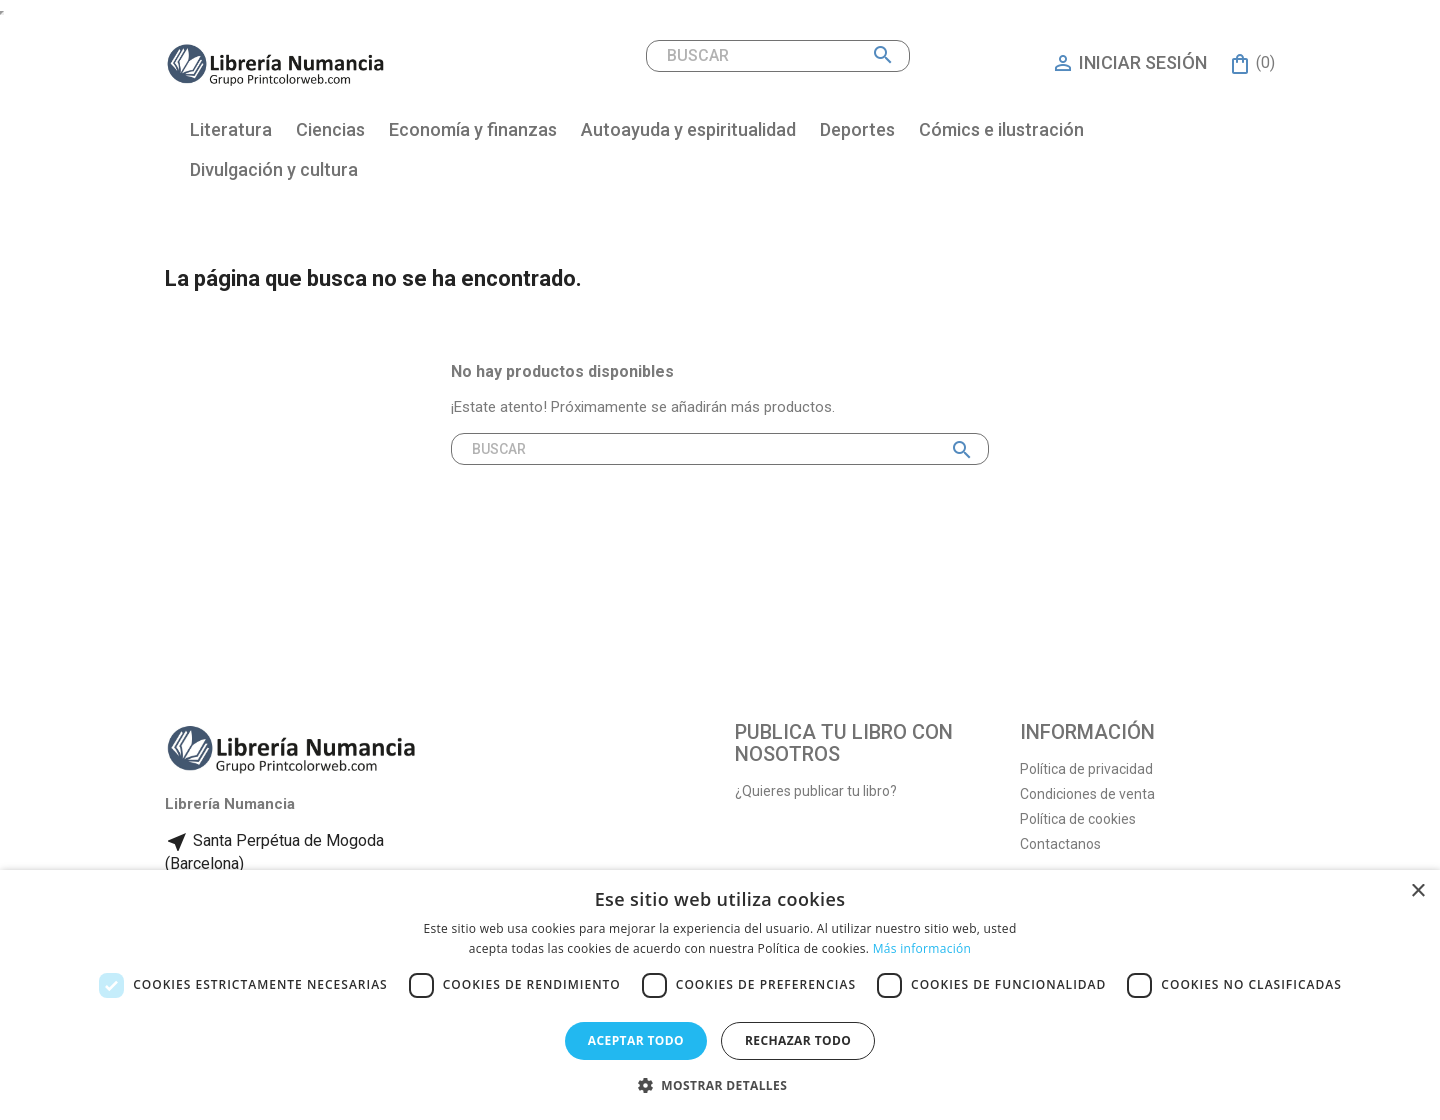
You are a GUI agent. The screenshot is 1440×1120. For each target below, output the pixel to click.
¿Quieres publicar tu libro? (816, 791)
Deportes (857, 129)
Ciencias (330, 129)
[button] (720, 1085)
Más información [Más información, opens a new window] (922, 948)
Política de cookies (1078, 819)
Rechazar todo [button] (798, 1040)
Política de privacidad (1086, 769)
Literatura (231, 129)
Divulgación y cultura (274, 169)
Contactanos (1060, 844)
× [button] (1417, 891)
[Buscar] (778, 56)
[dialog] (720, 995)
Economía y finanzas (473, 129)
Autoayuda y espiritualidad (688, 129)
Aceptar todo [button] (636, 1040)
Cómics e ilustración (1001, 129)
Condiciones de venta (1087, 794)
